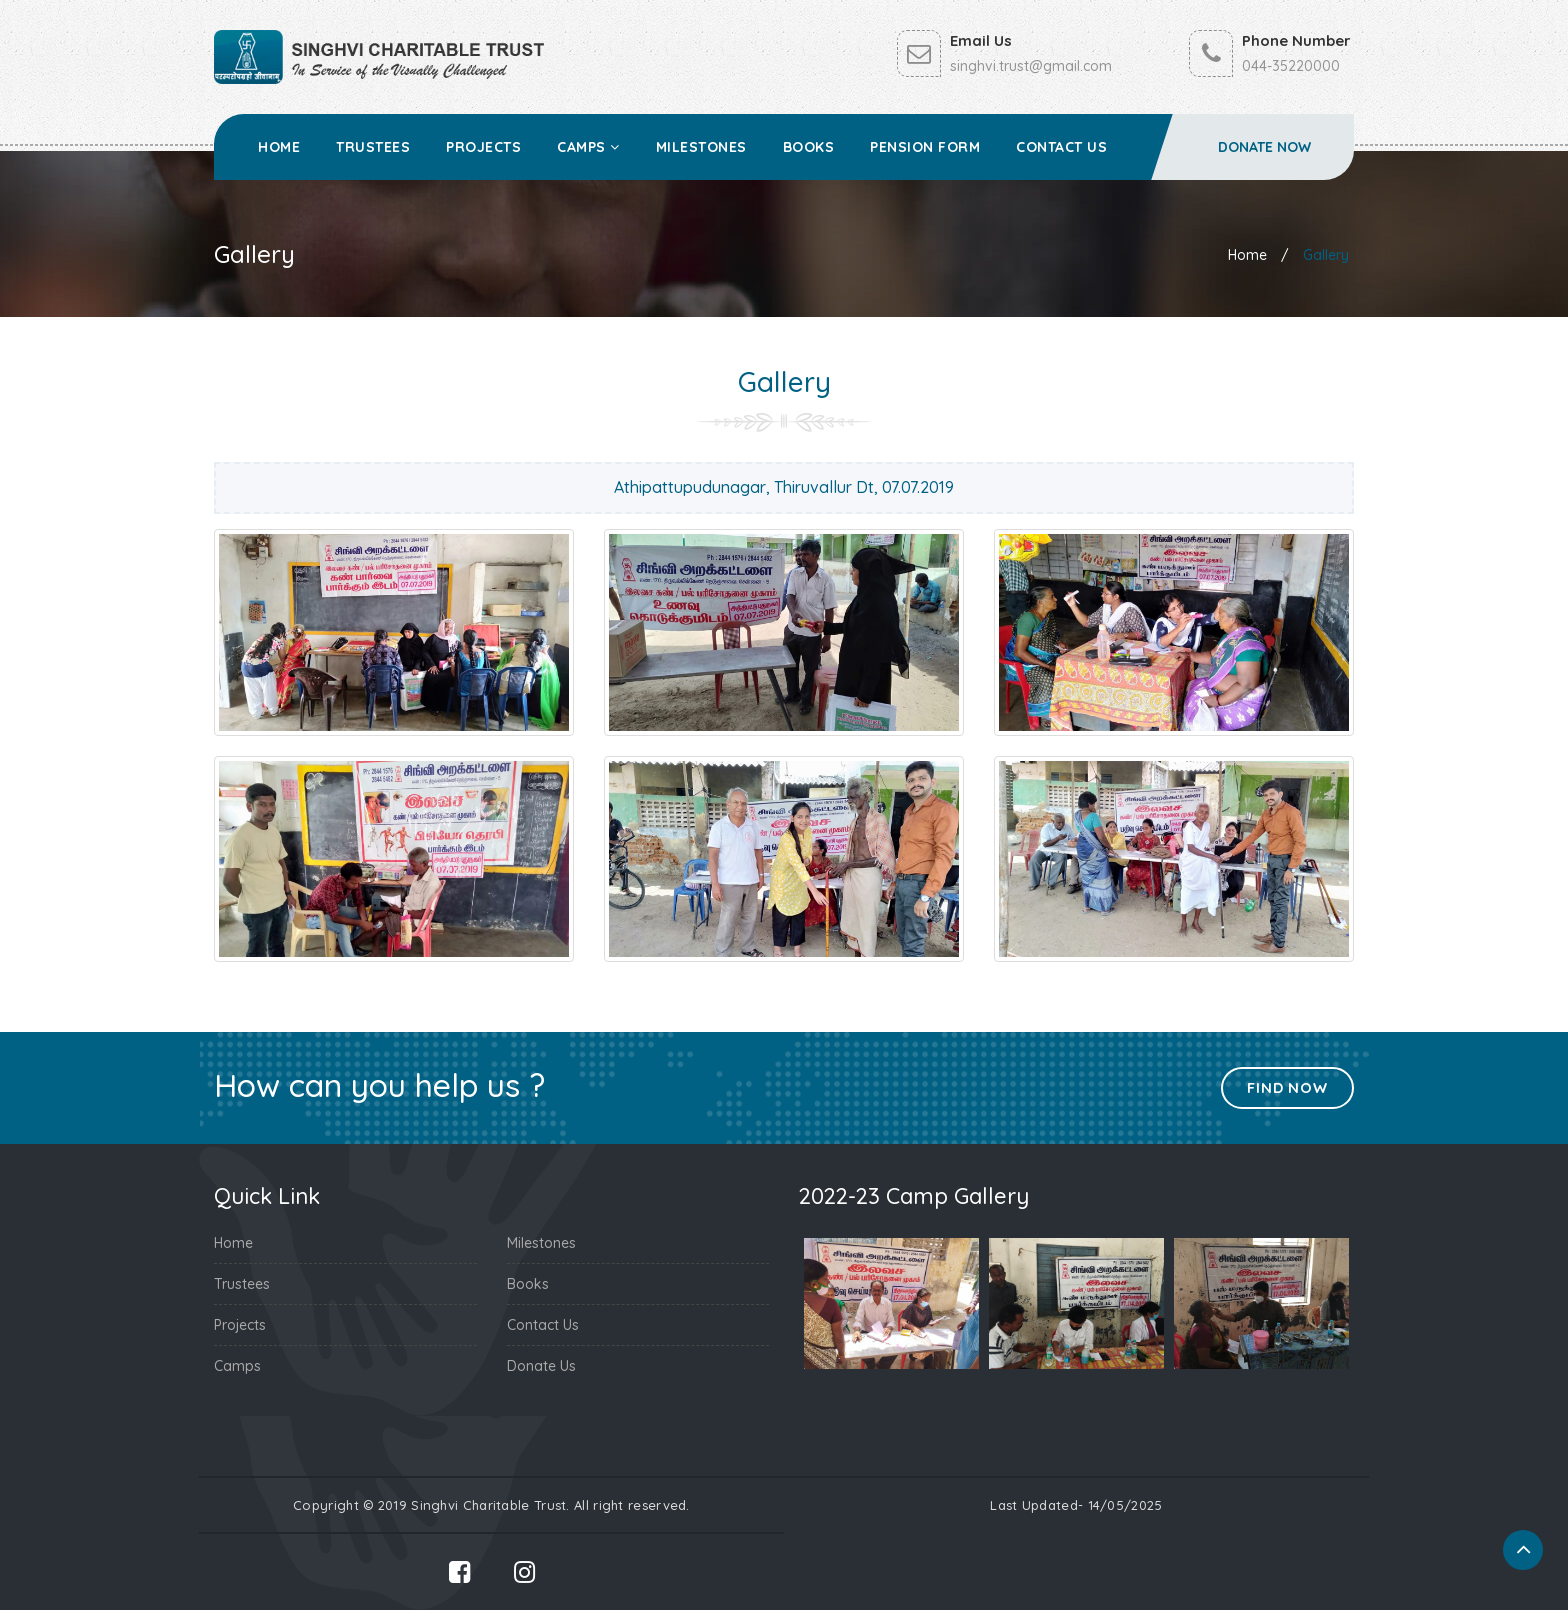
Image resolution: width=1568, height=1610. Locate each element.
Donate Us (541, 1366)
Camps (588, 147)
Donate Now (1264, 147)
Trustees (373, 147)
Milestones (701, 147)
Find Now (1286, 1087)
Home (279, 147)
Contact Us (1061, 147)
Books (809, 147)
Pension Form (925, 147)
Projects (483, 147)
